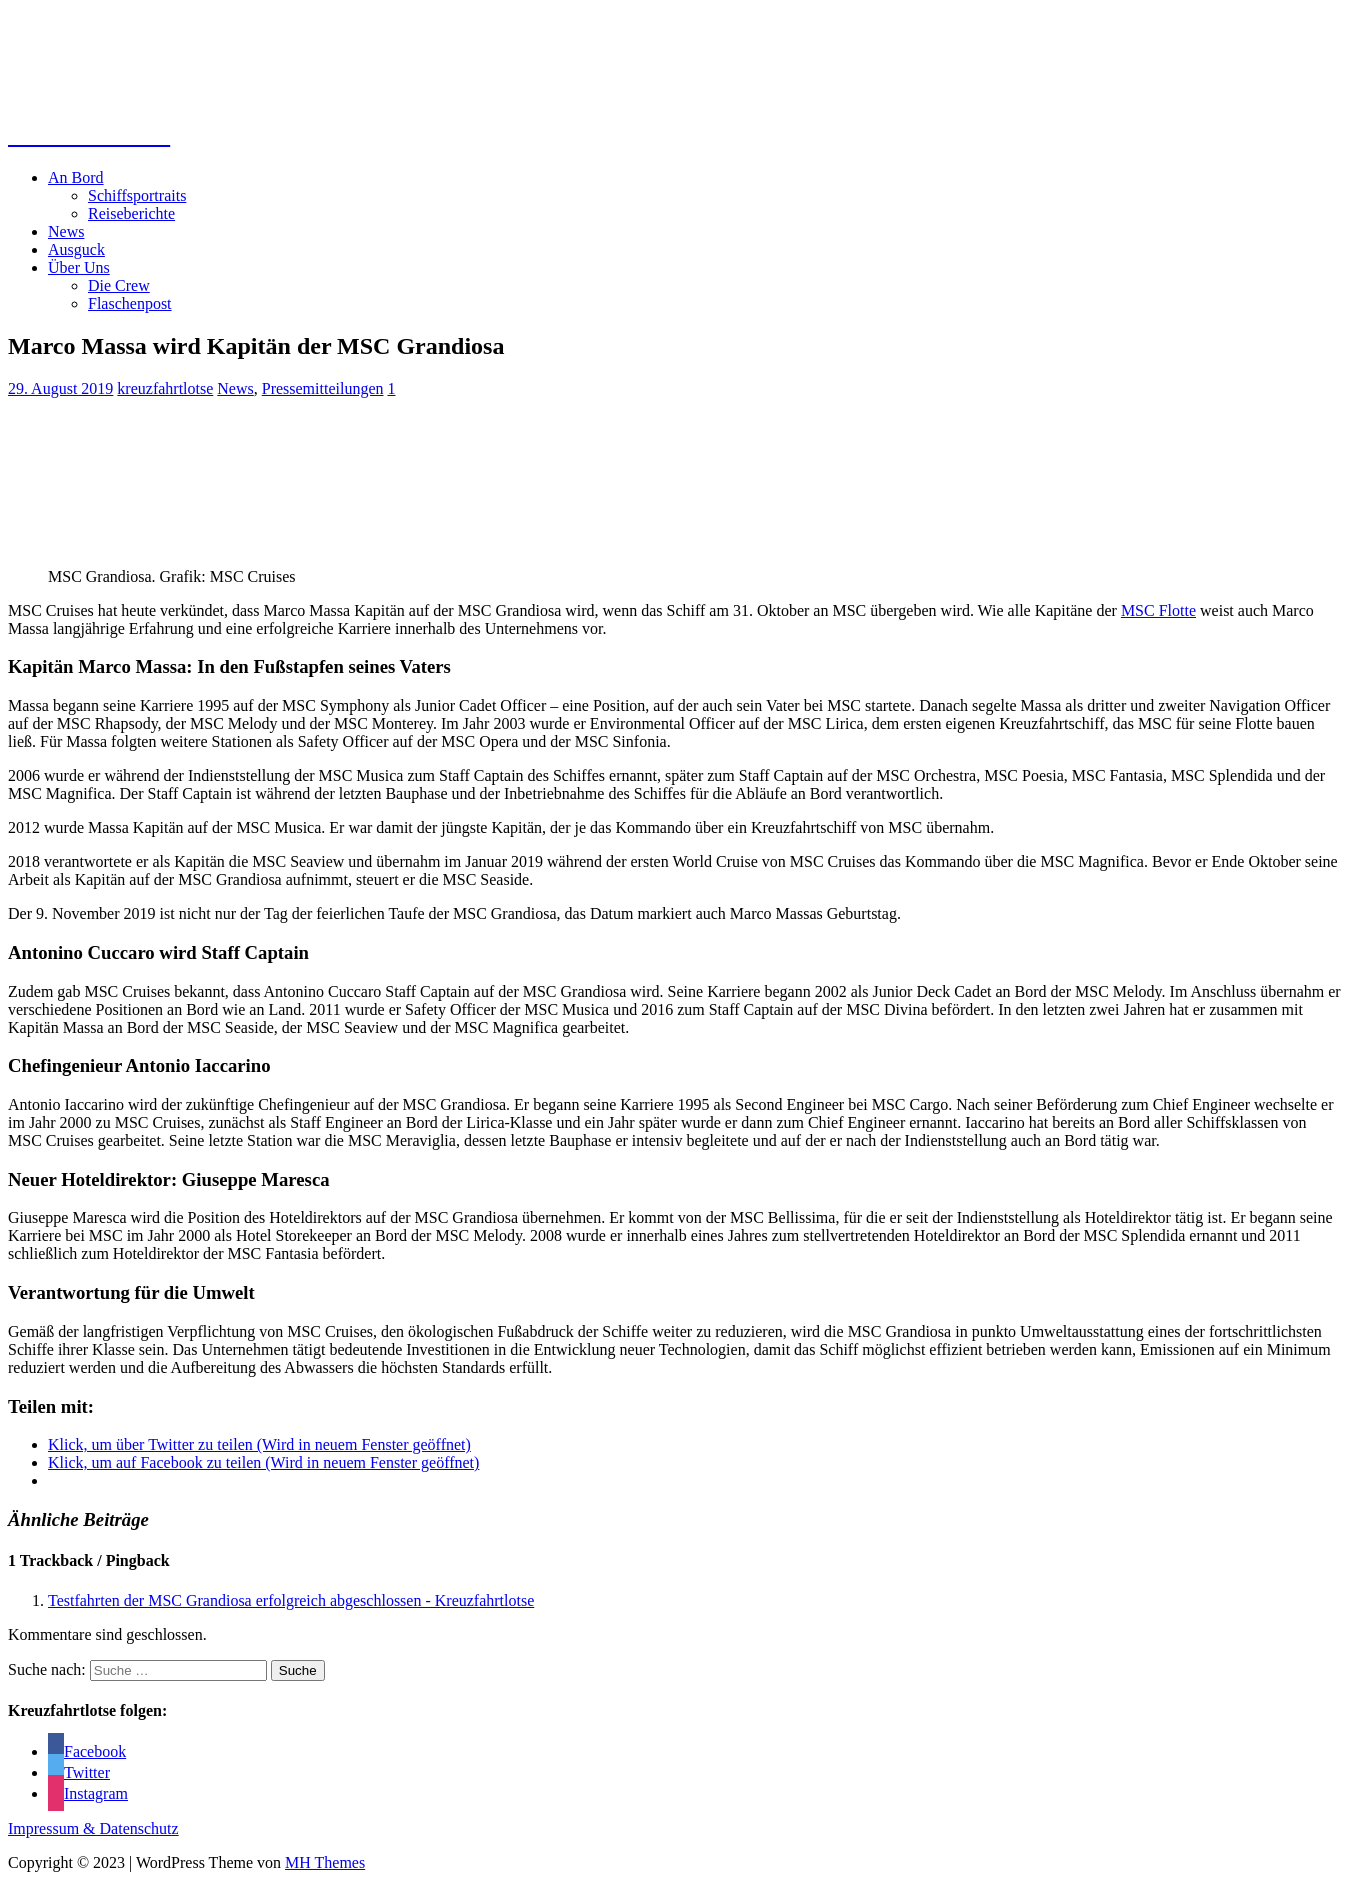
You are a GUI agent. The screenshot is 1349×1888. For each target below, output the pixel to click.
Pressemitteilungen (323, 388)
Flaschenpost (130, 303)
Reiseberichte (131, 213)
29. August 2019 (60, 388)
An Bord (76, 177)
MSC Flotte (1158, 610)
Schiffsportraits (137, 195)
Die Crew (119, 285)
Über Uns (79, 267)
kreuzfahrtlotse (165, 388)
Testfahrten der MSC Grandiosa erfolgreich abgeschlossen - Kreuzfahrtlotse (291, 1600)
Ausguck (76, 249)
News (66, 231)
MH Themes (325, 1862)
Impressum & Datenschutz (93, 1828)
